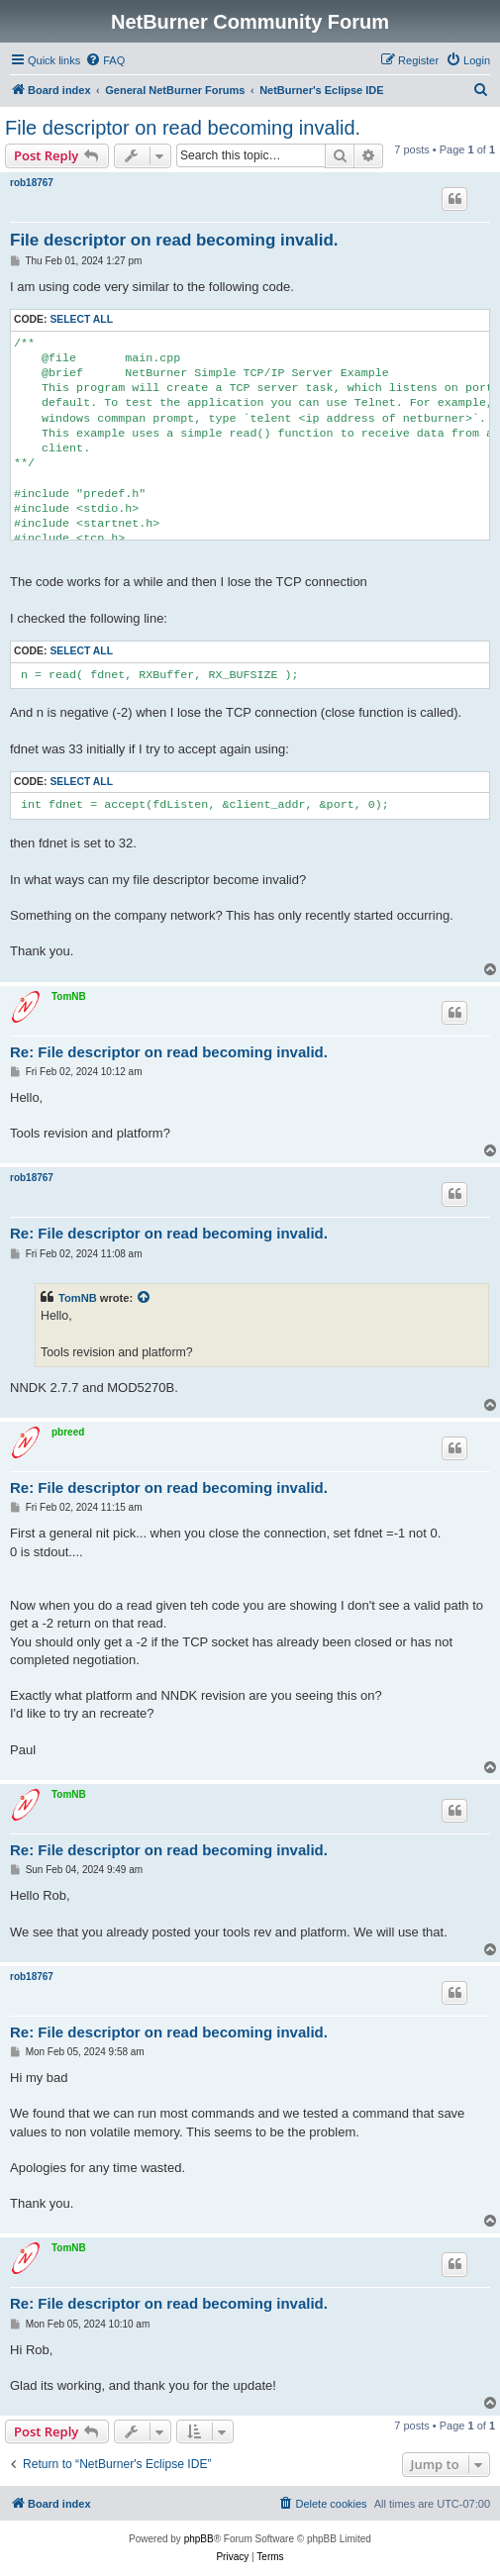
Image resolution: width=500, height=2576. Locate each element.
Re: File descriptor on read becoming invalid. (169, 1051)
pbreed (67, 1432)
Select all (81, 319)
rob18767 (31, 182)
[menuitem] (105, 60)
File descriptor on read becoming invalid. (182, 128)
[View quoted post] (144, 1298)
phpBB (199, 2538)
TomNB (68, 996)
